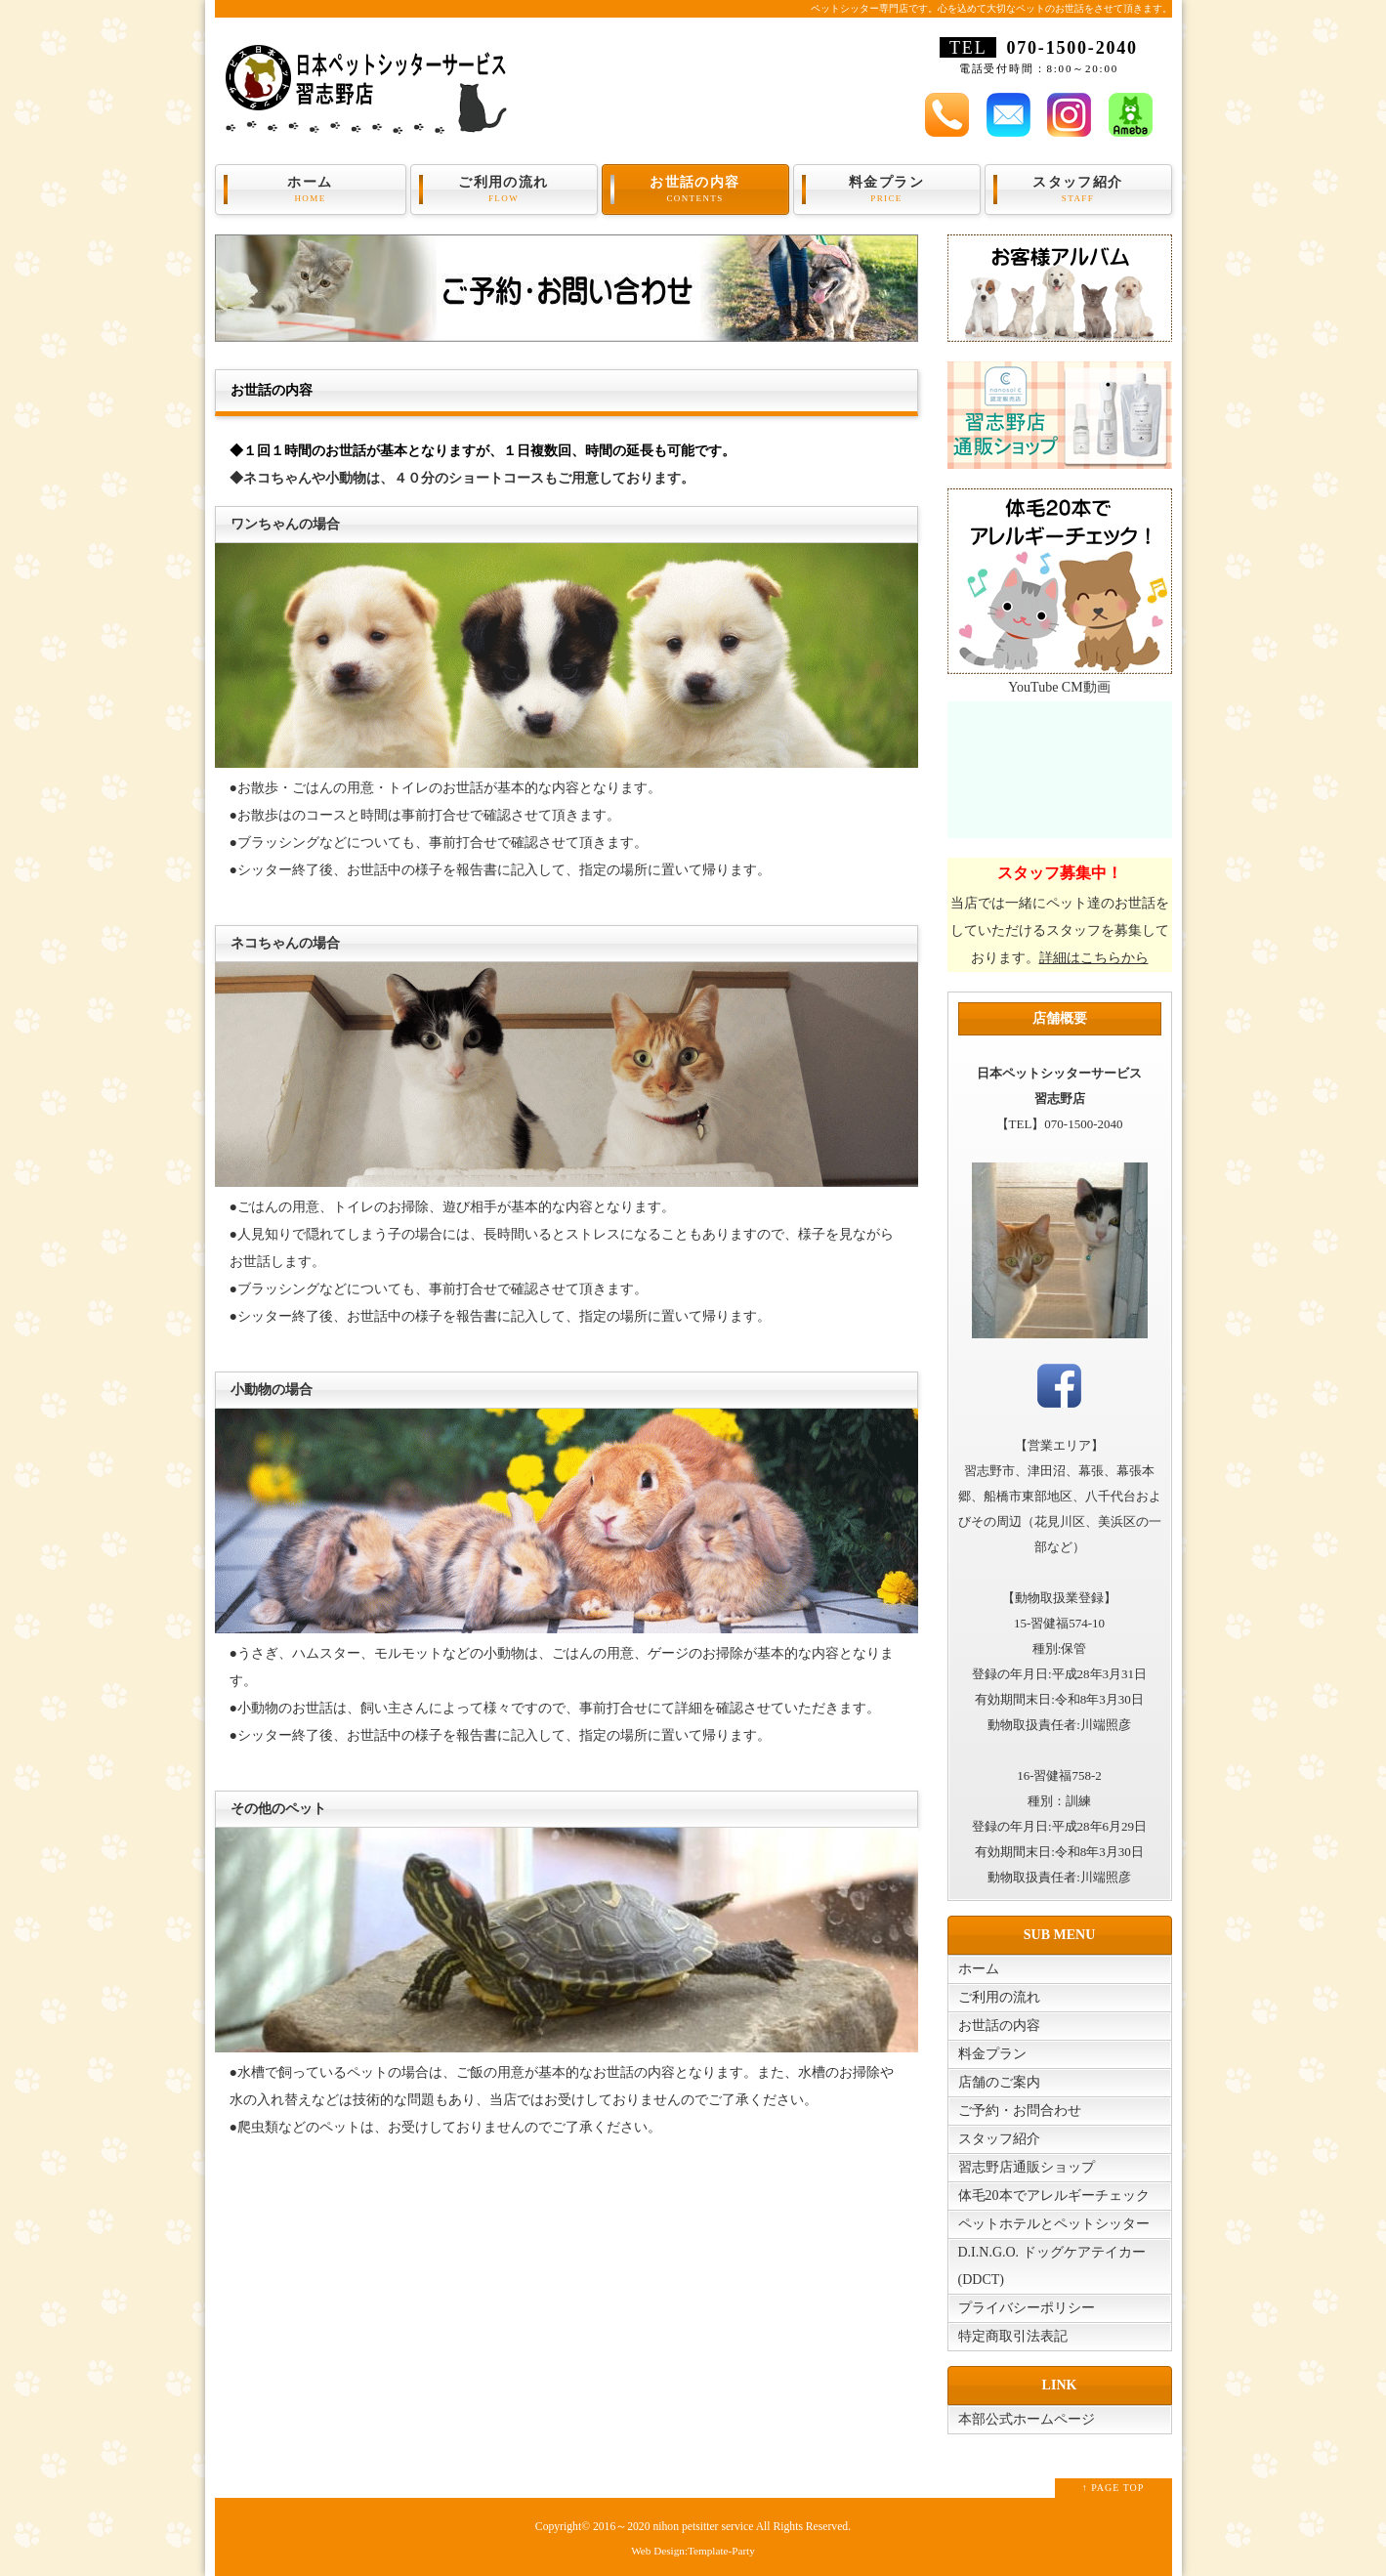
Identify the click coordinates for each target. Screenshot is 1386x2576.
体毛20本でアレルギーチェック (1054, 2195)
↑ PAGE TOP (1113, 2487)
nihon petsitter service (702, 2526)
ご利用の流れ (504, 189)
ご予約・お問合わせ (1019, 2110)
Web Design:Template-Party (693, 2550)
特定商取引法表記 (1013, 2336)
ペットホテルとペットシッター (1054, 2224)
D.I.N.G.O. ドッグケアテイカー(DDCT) (1052, 2266)
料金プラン (887, 189)
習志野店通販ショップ (1026, 2167)
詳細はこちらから (1094, 957)
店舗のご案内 (999, 2082)
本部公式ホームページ (1026, 2419)
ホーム (310, 189)
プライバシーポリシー (1026, 2308)
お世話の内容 (695, 189)
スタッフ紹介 (1078, 189)
